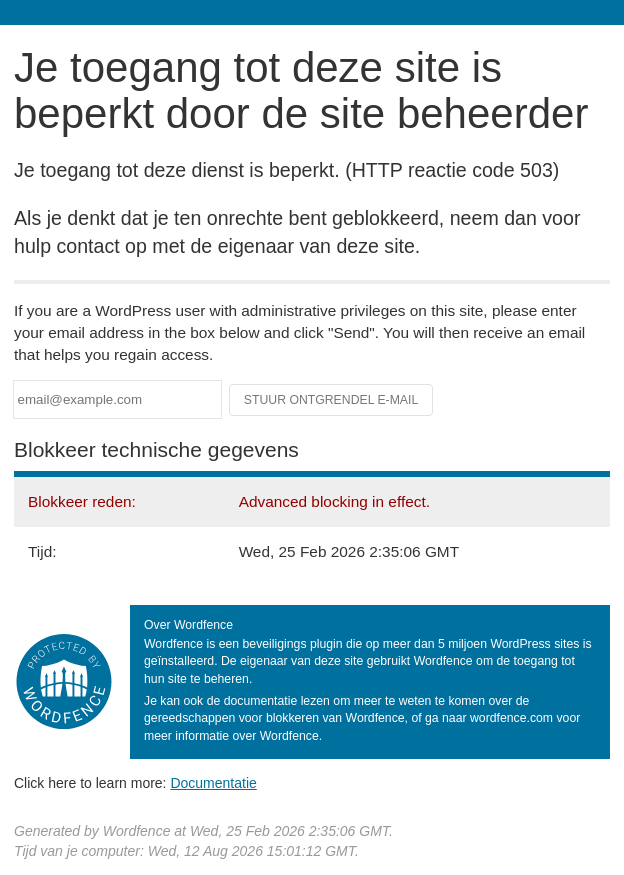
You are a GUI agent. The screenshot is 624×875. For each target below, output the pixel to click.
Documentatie (213, 783)
